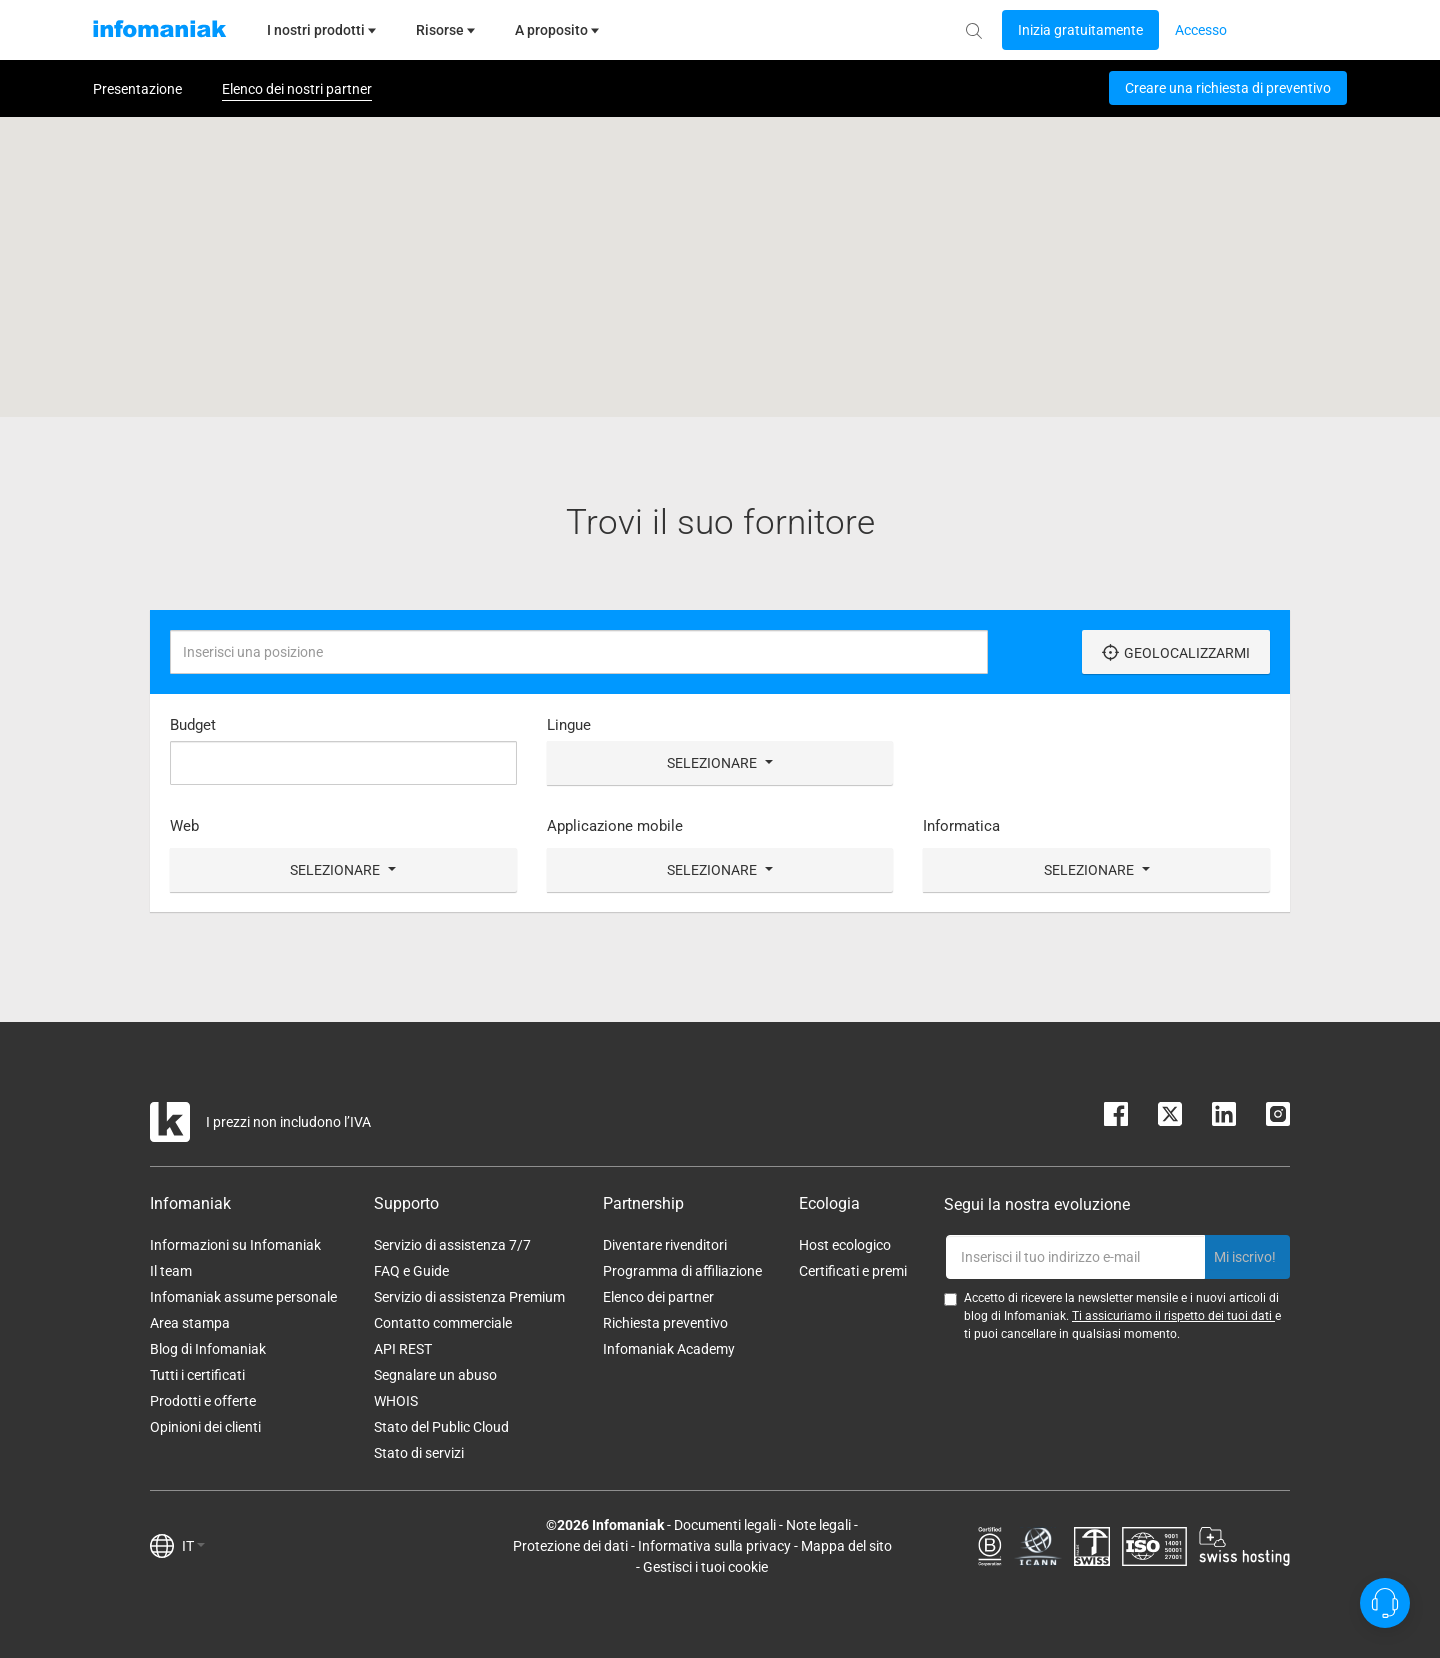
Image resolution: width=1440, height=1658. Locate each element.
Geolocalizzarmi (1176, 652)
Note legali (818, 1525)
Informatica (961, 826)
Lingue (569, 725)
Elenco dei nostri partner (297, 89)
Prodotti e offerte (203, 1401)
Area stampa (190, 1323)
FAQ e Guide (411, 1271)
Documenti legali (725, 1525)
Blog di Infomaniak (208, 1349)
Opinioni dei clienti (205, 1427)
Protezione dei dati (570, 1546)
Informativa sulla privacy (714, 1546)
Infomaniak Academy (669, 1349)
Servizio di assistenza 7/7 (452, 1245)
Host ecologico (845, 1245)
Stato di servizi (419, 1453)
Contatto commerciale (443, 1323)
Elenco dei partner (658, 1297)
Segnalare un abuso (435, 1375)
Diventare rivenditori (665, 1245)
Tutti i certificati (197, 1375)
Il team (171, 1271)
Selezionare (720, 763)
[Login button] (1080, 30)
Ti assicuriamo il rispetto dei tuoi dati (1173, 1316)
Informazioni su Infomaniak (235, 1245)
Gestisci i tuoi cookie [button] (705, 1567)
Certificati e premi (853, 1271)
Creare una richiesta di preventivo (1228, 88)
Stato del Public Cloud (441, 1427)
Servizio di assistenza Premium (469, 1297)
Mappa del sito (846, 1546)
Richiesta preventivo (665, 1323)
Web (184, 826)
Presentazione (137, 89)
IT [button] (193, 1546)
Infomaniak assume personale (243, 1297)
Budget (193, 725)
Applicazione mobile (615, 826)
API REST (403, 1349)
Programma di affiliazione (682, 1271)
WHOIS (396, 1401)
